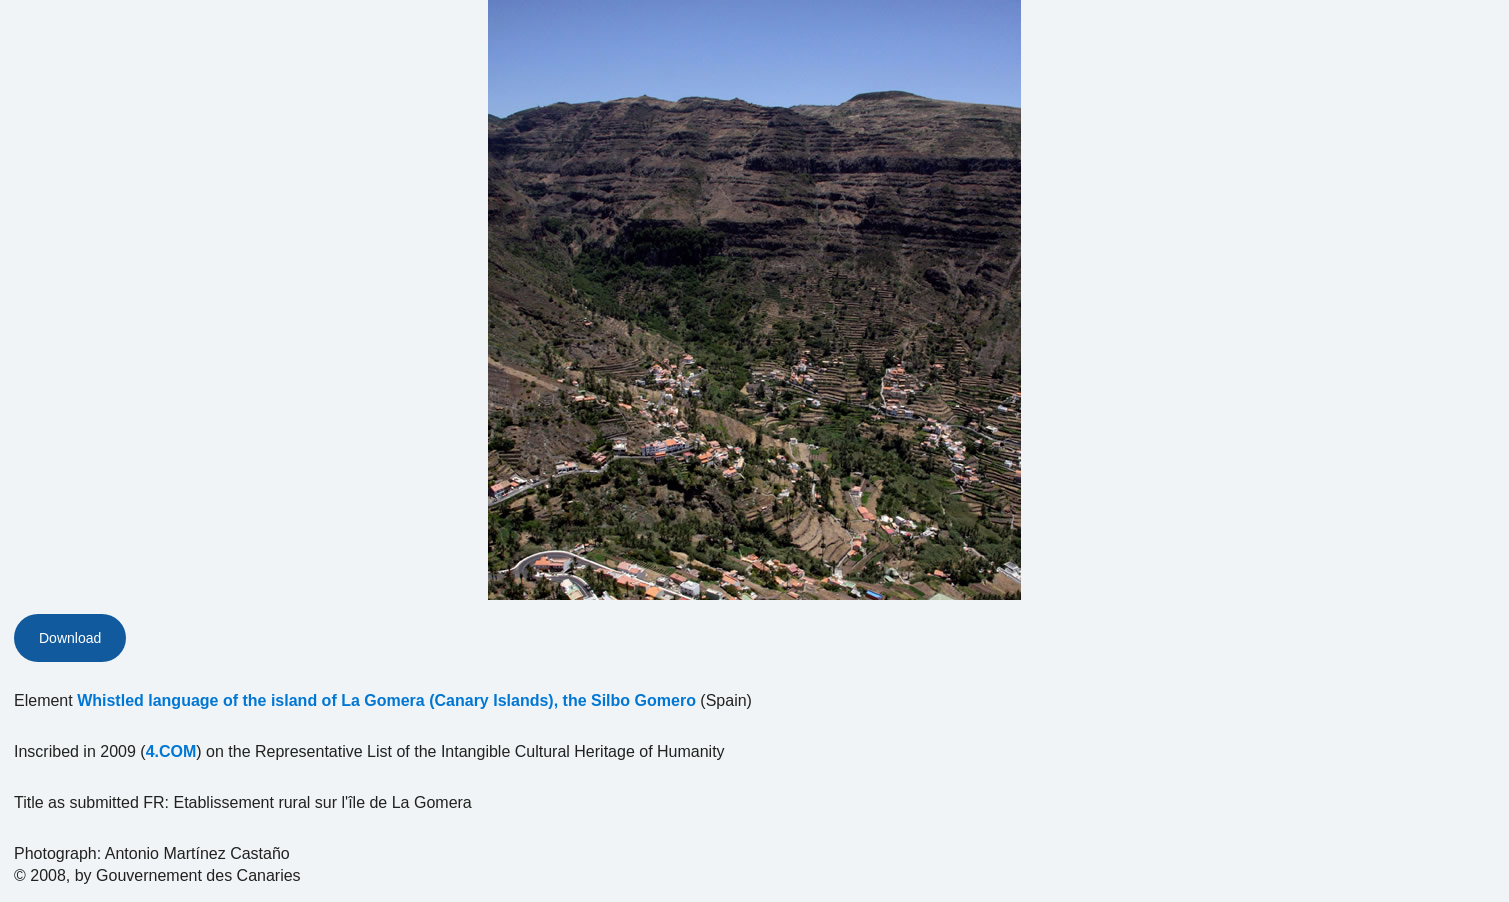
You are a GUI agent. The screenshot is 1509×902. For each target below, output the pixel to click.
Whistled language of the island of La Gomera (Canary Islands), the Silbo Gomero (386, 700)
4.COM (171, 751)
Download (70, 638)
